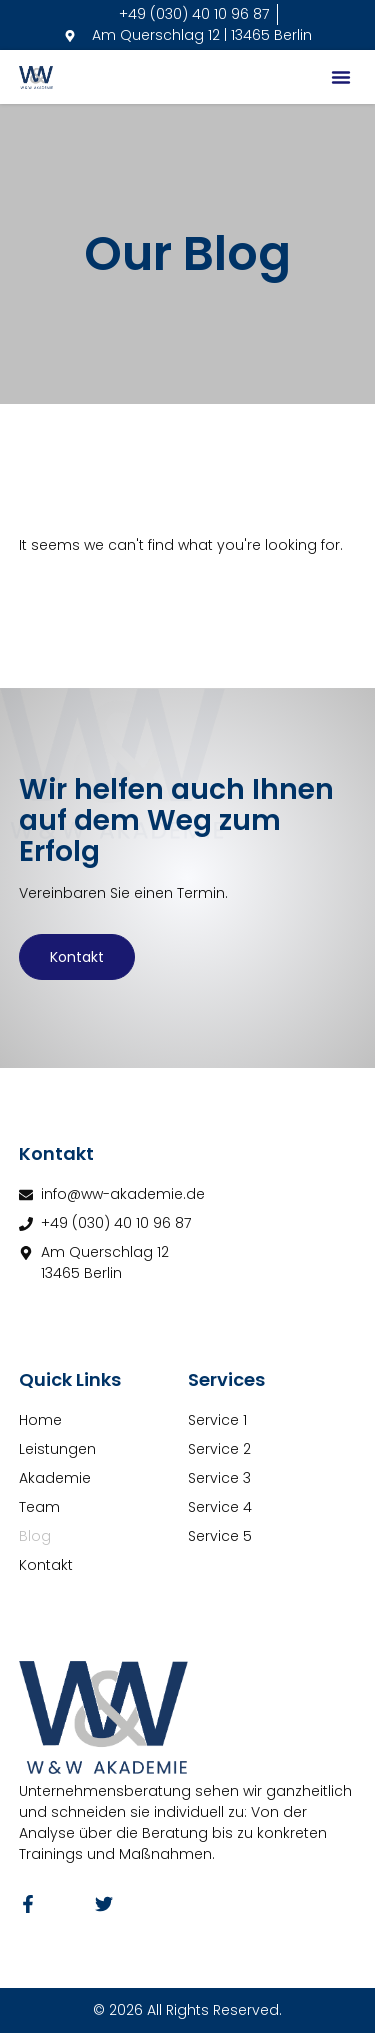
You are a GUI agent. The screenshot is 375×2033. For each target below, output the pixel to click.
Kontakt (77, 957)
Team (39, 1507)
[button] (341, 77)
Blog (35, 1536)
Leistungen (57, 1449)
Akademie (55, 1478)
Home (40, 1420)
